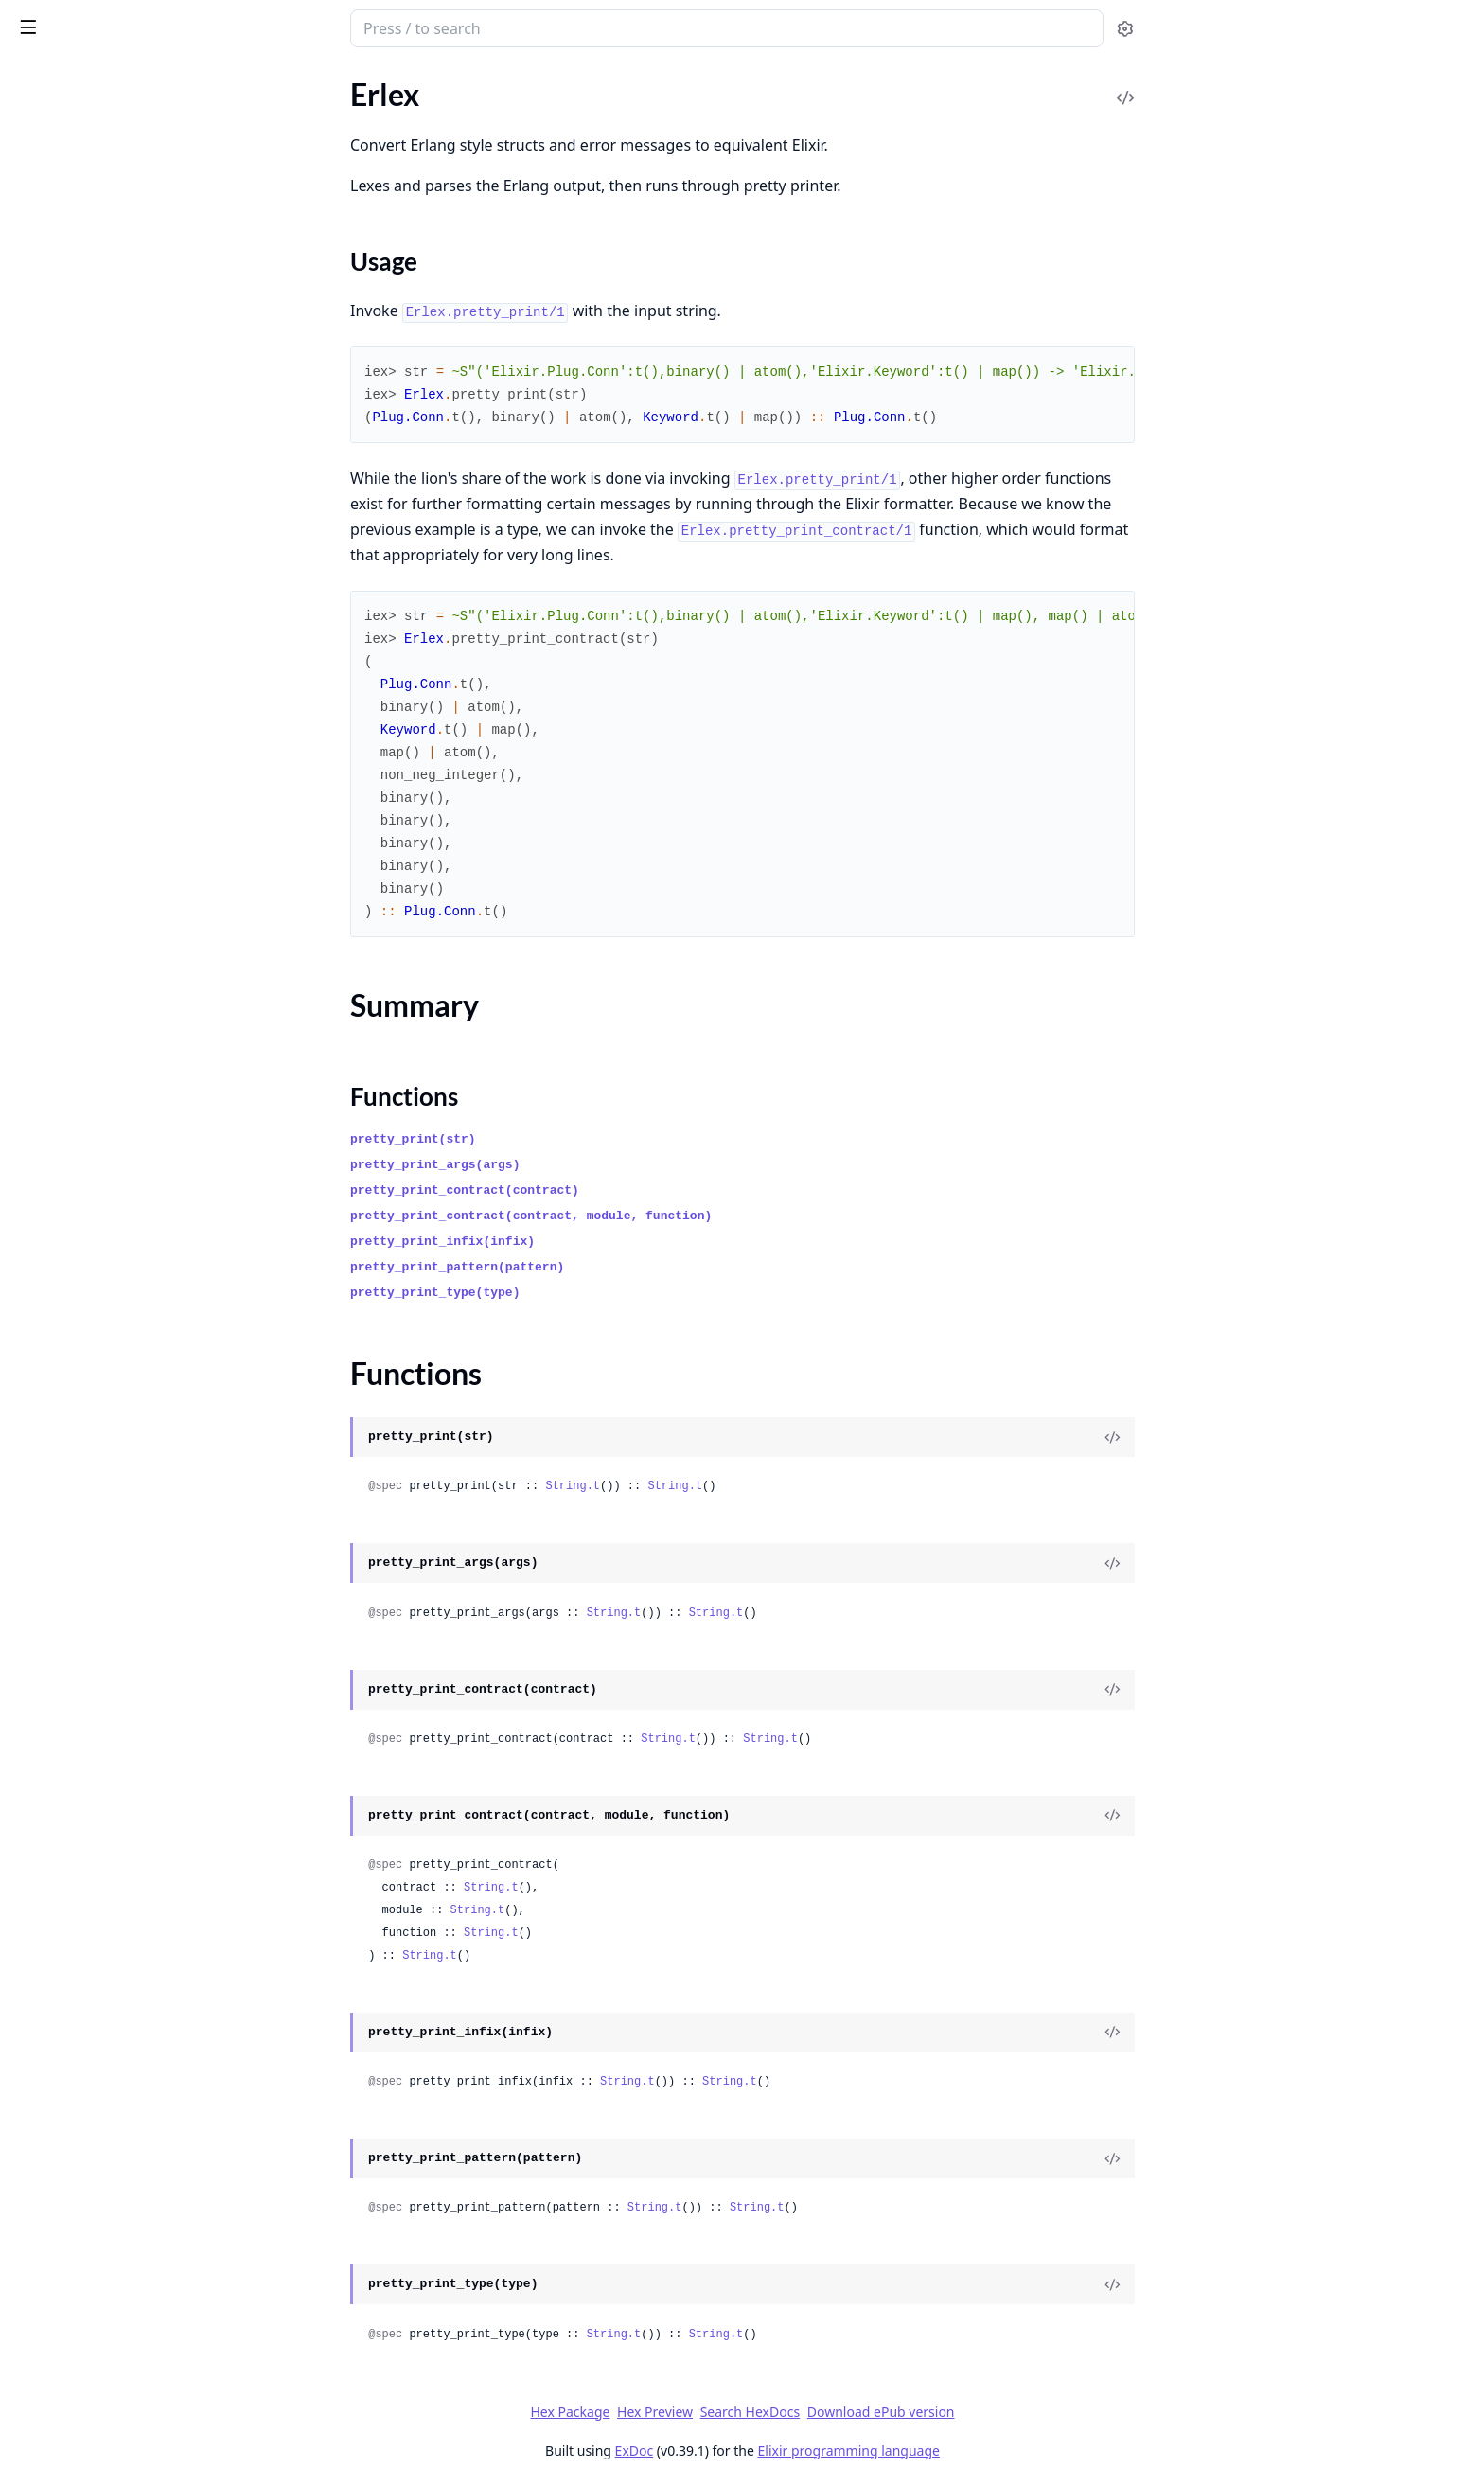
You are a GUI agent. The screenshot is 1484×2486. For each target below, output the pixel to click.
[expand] (265, 123)
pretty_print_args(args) (577, 1165)
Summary (64, 175)
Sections (60, 152)
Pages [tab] (34, 77)
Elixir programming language (990, 2450)
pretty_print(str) (555, 1139)
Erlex (34, 19)
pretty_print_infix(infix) (584, 1241)
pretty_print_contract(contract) (606, 1190)
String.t (714, 1486)
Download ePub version (1022, 2412)
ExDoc (775, 2450)
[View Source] (1254, 1437)
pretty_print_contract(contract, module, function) (673, 1216)
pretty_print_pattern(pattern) (599, 1267)
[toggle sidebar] (259, 26)
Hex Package (711, 2412)
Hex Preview (797, 2412)
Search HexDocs (891, 2412)
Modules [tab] (114, 77)
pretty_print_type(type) (577, 1293)
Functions (65, 197)
